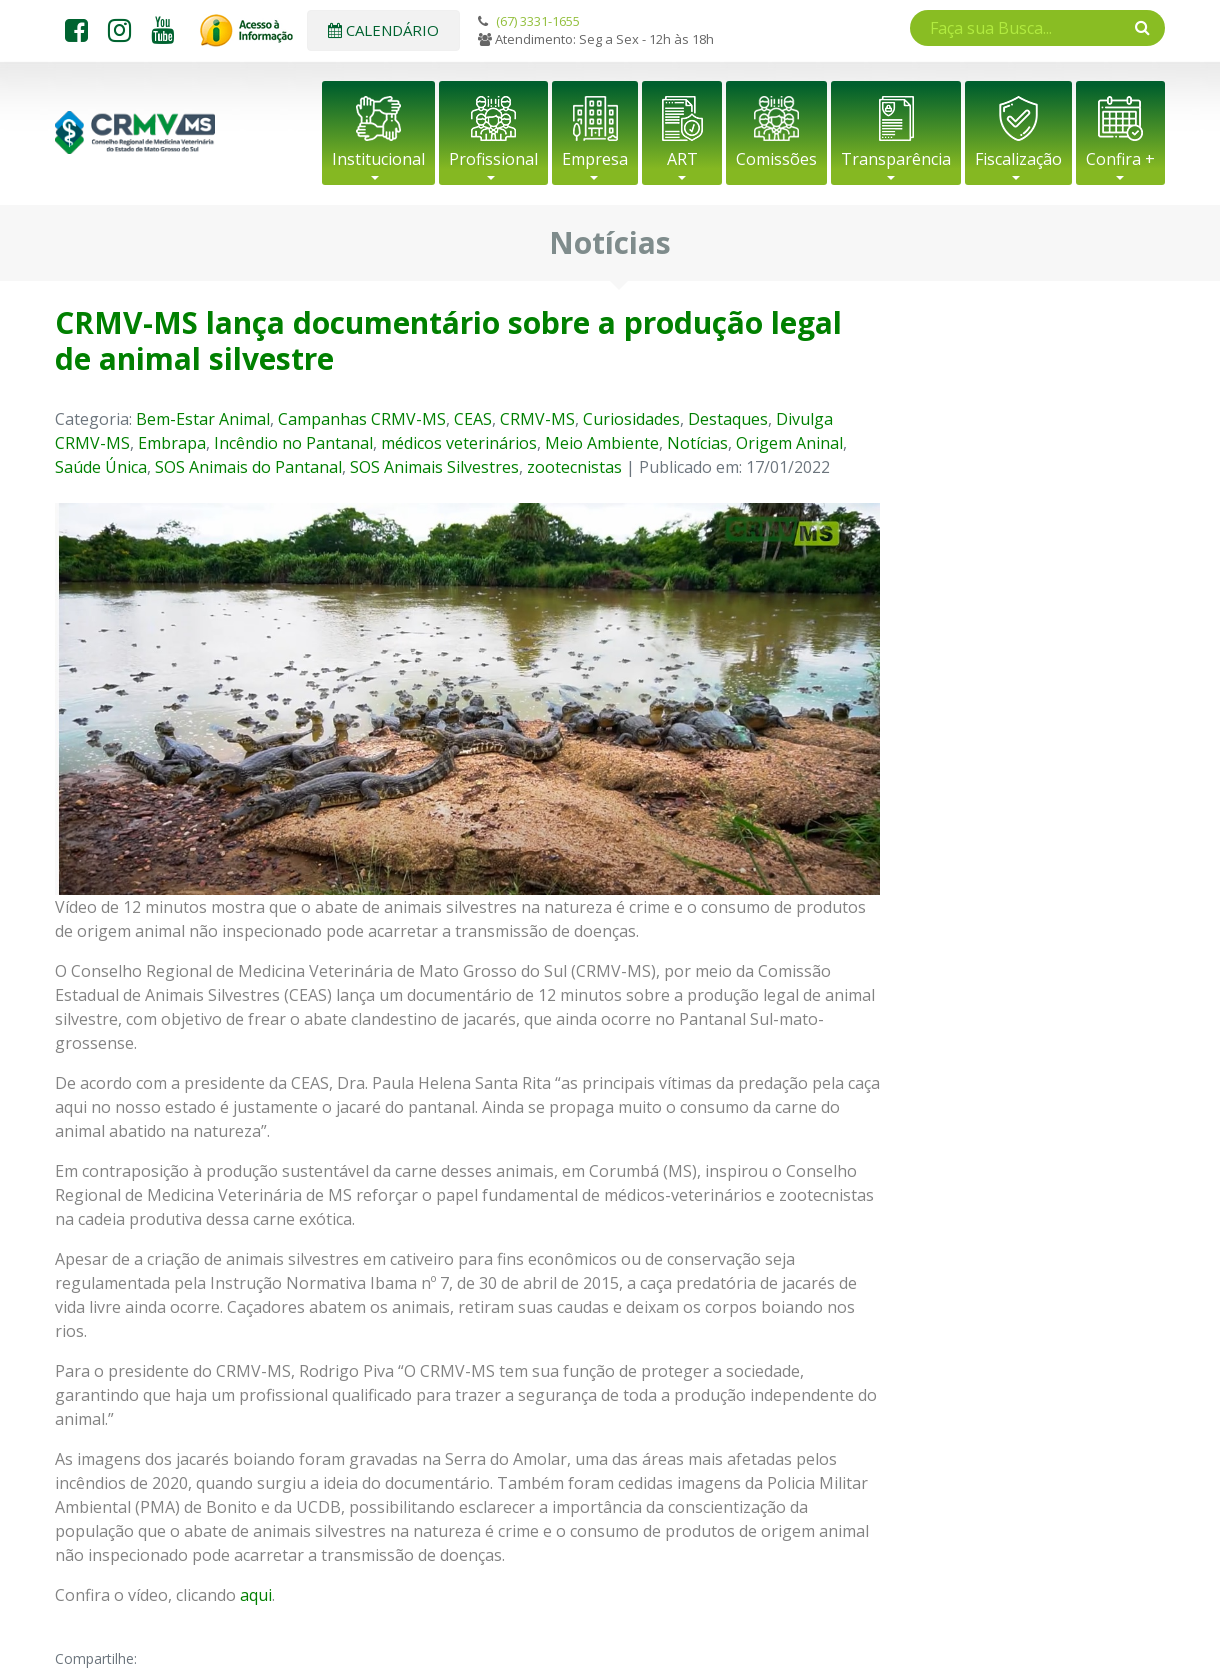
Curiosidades (631, 419)
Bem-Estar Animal (203, 419)
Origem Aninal (789, 443)
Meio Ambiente (602, 443)
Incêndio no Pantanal (293, 443)
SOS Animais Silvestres (434, 467)
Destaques (728, 419)
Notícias (697, 443)
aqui (256, 1595)
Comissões (776, 159)
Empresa (595, 159)
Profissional (493, 159)
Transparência (896, 159)
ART (682, 159)
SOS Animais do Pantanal (248, 467)
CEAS (473, 419)
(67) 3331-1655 (538, 21)
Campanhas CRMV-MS (362, 419)
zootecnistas (574, 467)
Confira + (1120, 159)
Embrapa (172, 443)
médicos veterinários (459, 443)
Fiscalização (1018, 159)
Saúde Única (101, 467)
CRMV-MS (537, 419)
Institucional (378, 159)
